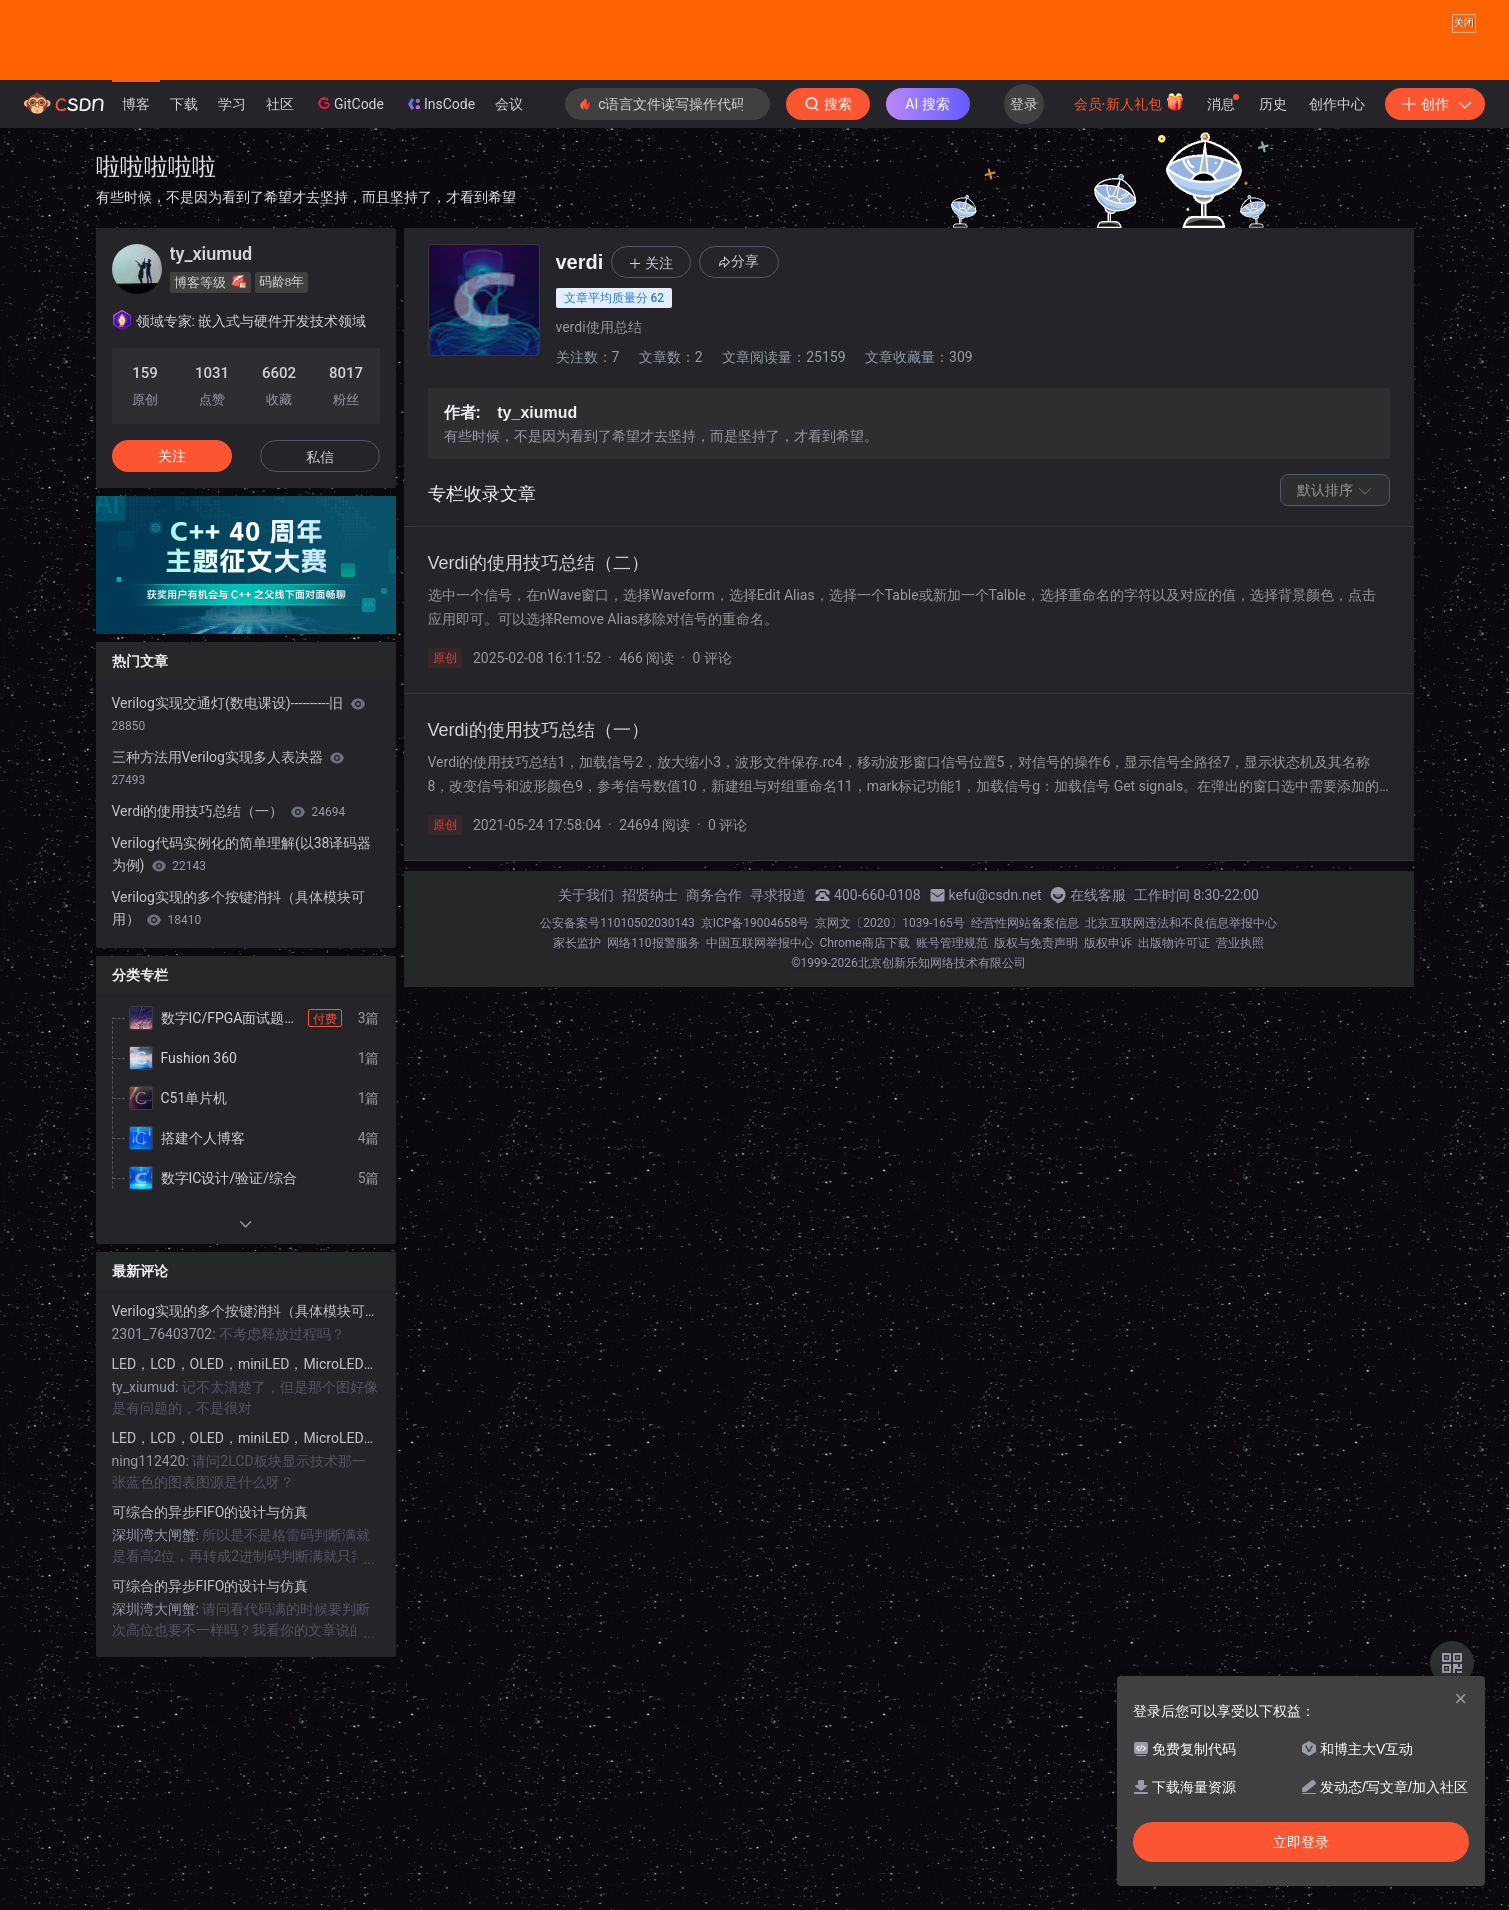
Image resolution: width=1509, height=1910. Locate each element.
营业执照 (1240, 1025)
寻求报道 (778, 977)
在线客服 (1098, 977)
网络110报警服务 (653, 1025)
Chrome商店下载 (865, 1025)
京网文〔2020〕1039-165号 (890, 1005)
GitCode (349, 185)
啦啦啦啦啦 (156, 248)
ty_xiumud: (147, 1469)
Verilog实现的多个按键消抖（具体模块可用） (238, 990)
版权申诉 (1108, 1025)
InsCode (439, 186)
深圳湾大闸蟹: (157, 1617)
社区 (280, 186)
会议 (509, 186)
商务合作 (714, 977)
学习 (232, 186)
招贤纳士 (650, 977)
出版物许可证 (1174, 1025)
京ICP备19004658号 (755, 1005)
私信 (320, 539)
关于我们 (586, 977)
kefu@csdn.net (995, 977)
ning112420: (152, 1543)
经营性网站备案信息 (1025, 1005)
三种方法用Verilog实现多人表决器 (228, 850)
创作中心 (1337, 186)
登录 (1024, 186)
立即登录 (1301, 1842)
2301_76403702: (166, 1416)
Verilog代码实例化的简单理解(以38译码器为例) (242, 936)
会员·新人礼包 (1129, 184)
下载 (184, 186)
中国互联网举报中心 (760, 1025)
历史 (1273, 186)
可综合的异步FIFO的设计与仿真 (210, 1594)
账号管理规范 (952, 1025)
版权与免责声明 (1036, 1025)
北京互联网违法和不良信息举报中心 (1181, 1005)
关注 (172, 538)
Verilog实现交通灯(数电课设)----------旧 (238, 796)
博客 (136, 186)
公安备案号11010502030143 (617, 1005)
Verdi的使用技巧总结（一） (229, 893)
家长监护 (577, 1025)
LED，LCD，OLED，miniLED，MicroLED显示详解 (246, 1446)
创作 (1435, 186)
